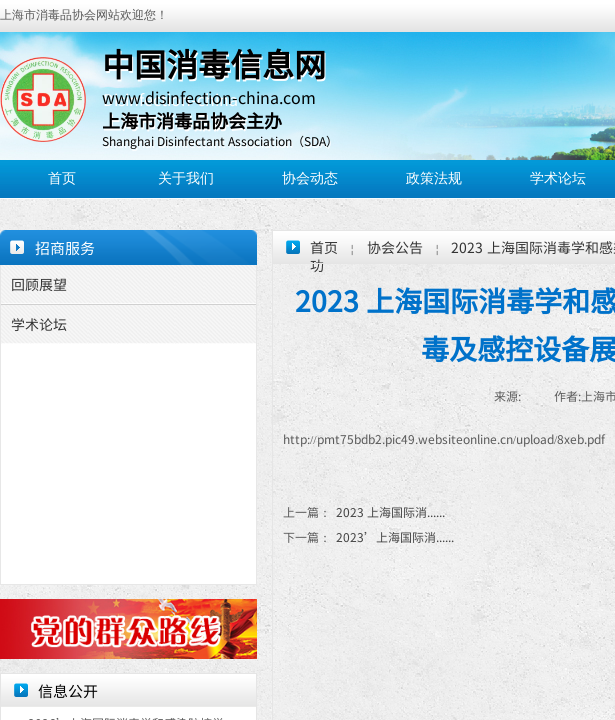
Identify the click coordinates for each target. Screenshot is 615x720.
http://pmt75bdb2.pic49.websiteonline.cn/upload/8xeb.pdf (444, 438)
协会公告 (395, 247)
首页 (62, 178)
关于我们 (186, 178)
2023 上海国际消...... (364, 511)
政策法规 (434, 178)
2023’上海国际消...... (368, 536)
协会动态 (310, 178)
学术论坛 (558, 178)
